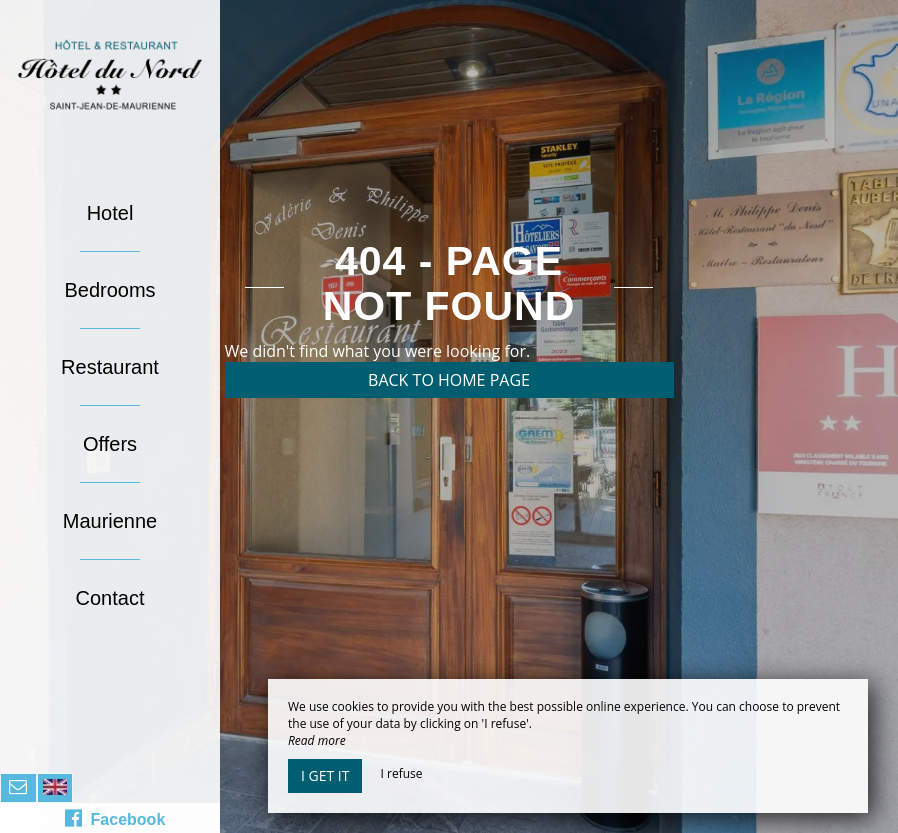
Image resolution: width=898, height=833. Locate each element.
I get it (325, 775)
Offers (110, 444)
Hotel (110, 213)
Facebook (115, 818)
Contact (110, 598)
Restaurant (110, 367)
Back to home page (449, 380)
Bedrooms (109, 290)
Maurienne (110, 521)
